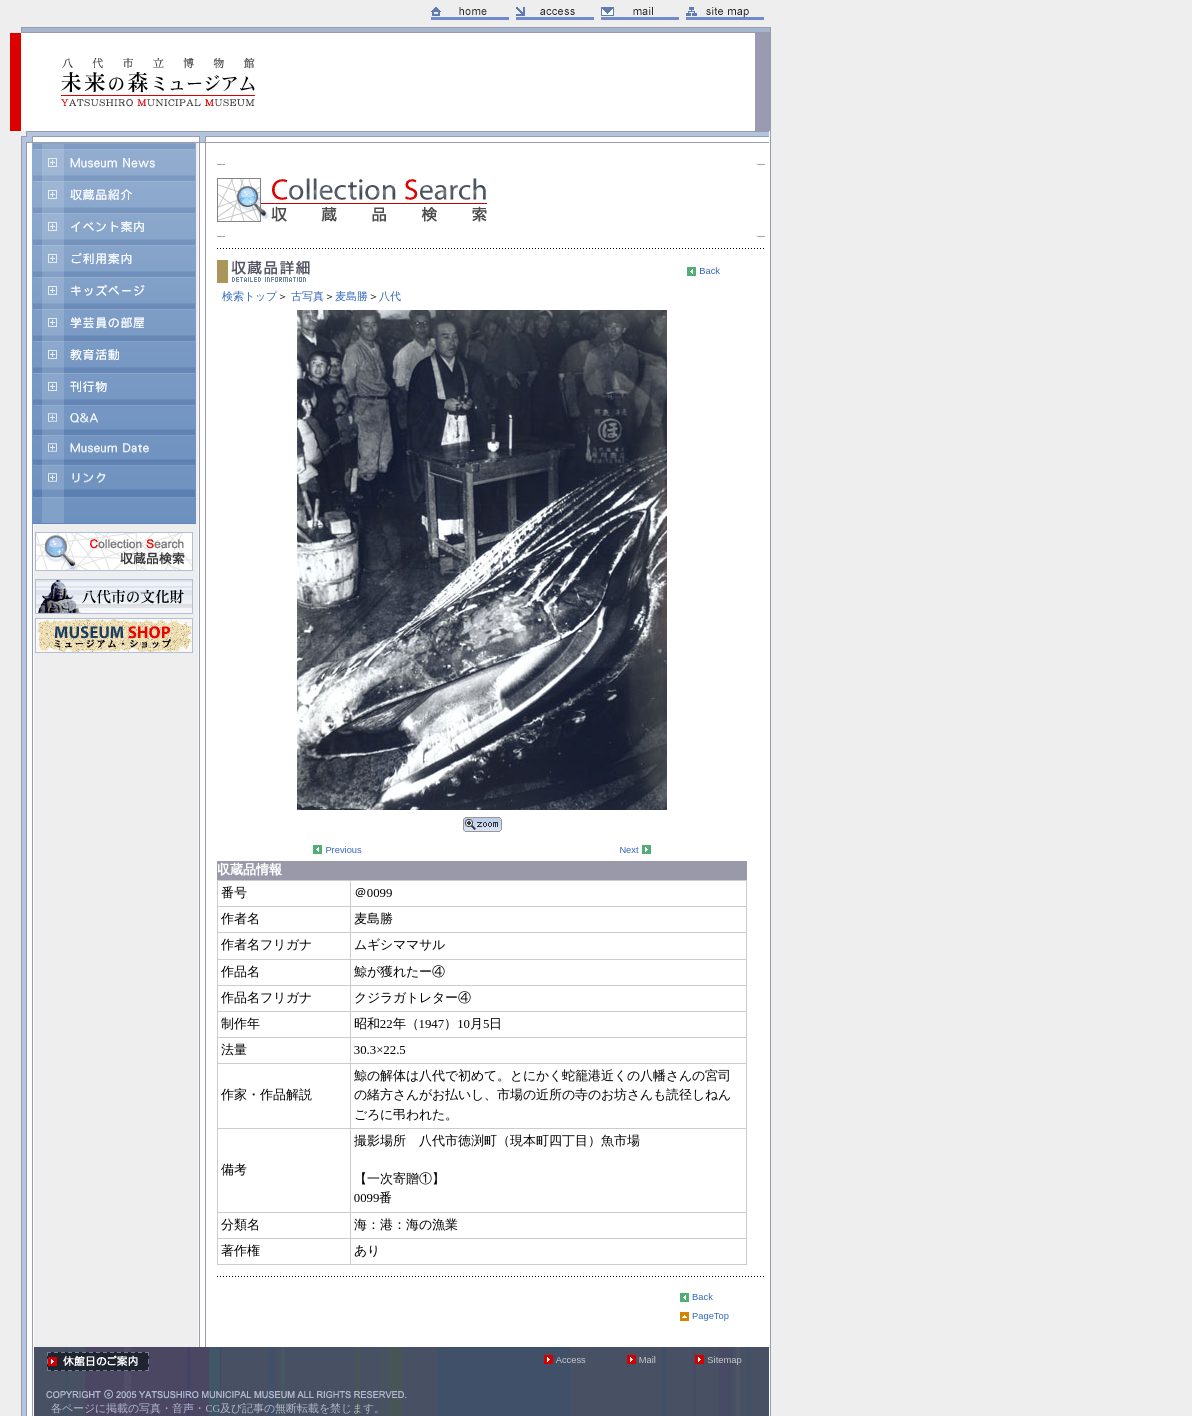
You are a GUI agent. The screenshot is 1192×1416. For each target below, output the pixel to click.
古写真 (307, 296)
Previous (343, 850)
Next (628, 850)
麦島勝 (351, 296)
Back (709, 271)
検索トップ (249, 296)
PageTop (710, 1316)
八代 (390, 296)
